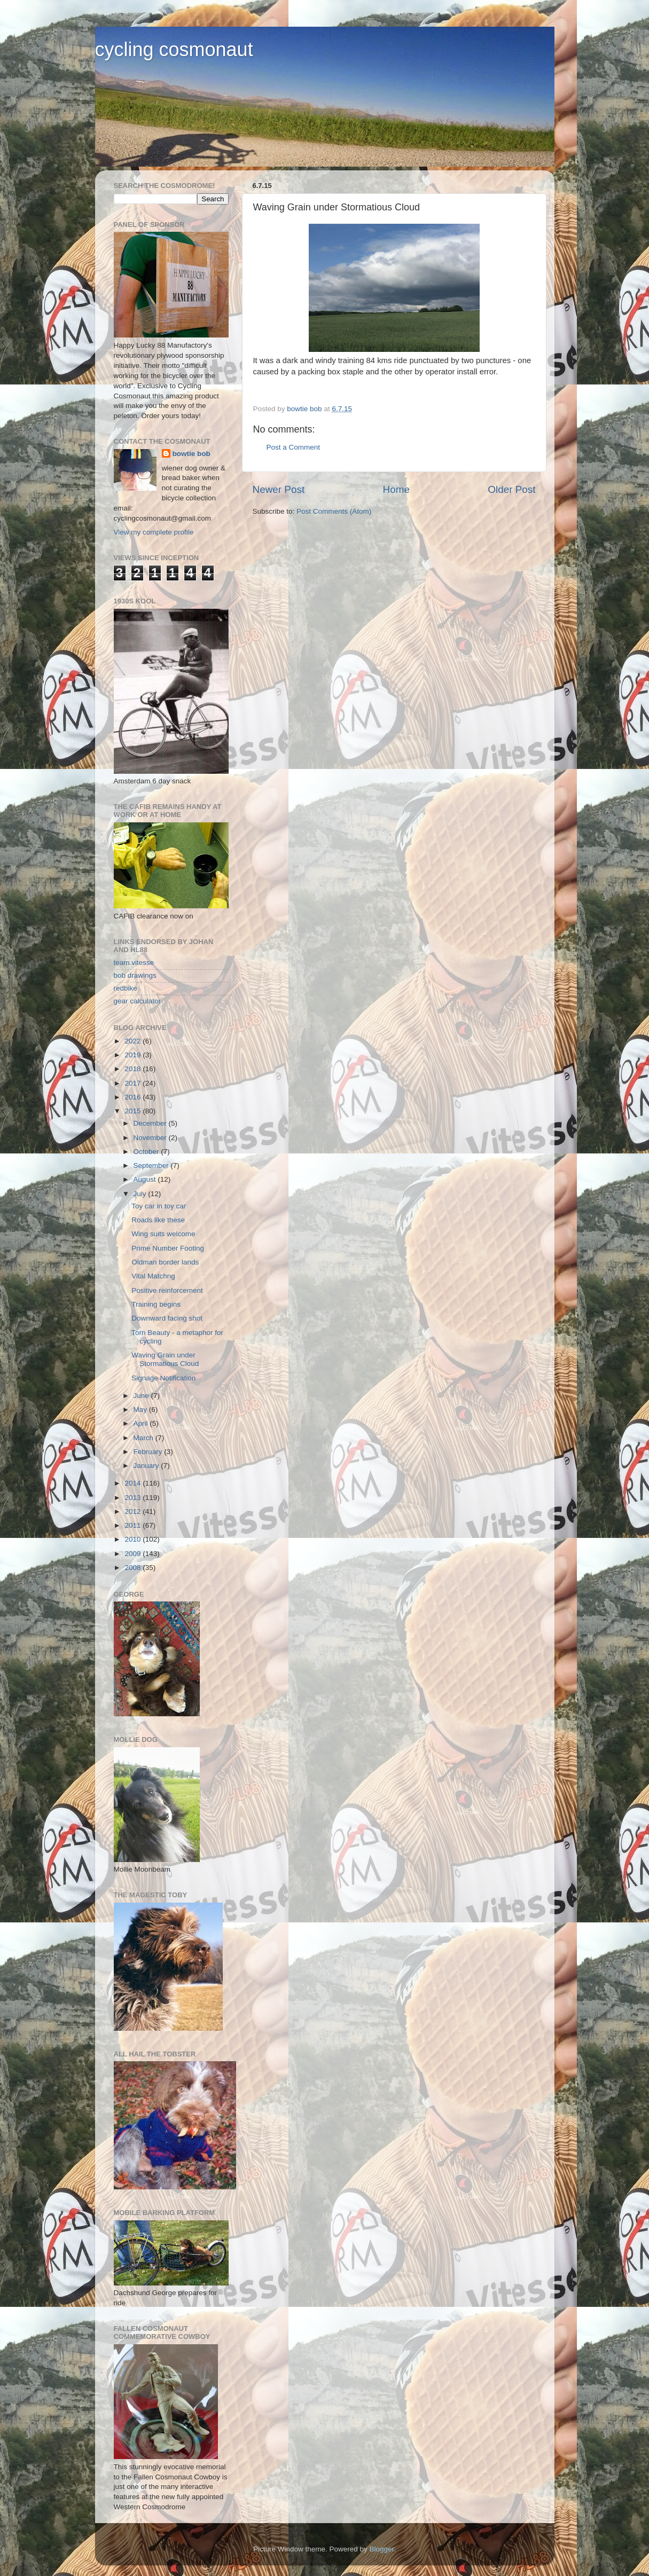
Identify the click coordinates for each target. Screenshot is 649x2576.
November (151, 1138)
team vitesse (134, 963)
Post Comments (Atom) (333, 511)
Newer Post (279, 489)
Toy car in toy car (158, 1206)
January (147, 1466)
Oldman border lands (165, 1262)
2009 (133, 1554)
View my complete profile (154, 532)
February (149, 1452)
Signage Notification (163, 1378)
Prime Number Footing (167, 1248)
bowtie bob (191, 454)
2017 (133, 1083)
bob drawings (135, 975)
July (141, 1194)
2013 (133, 1498)
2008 (133, 1568)
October (147, 1152)
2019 (133, 1055)
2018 (133, 1069)
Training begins (156, 1304)
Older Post (511, 489)
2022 (133, 1041)
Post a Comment (293, 447)
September (152, 1165)
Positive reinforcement (167, 1290)
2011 (133, 1525)
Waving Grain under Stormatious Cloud (165, 1359)
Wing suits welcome (163, 1234)
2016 (133, 1097)
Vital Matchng (153, 1276)
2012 (133, 1511)
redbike (125, 988)
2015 (133, 1111)
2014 (133, 1483)
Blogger (382, 2549)
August (146, 1179)
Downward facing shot (166, 1318)
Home (396, 489)
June (142, 1396)
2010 (133, 1539)
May (141, 1409)
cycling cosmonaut (174, 49)
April (142, 1423)
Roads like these (158, 1220)
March (144, 1438)
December (151, 1123)
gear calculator (137, 1001)
